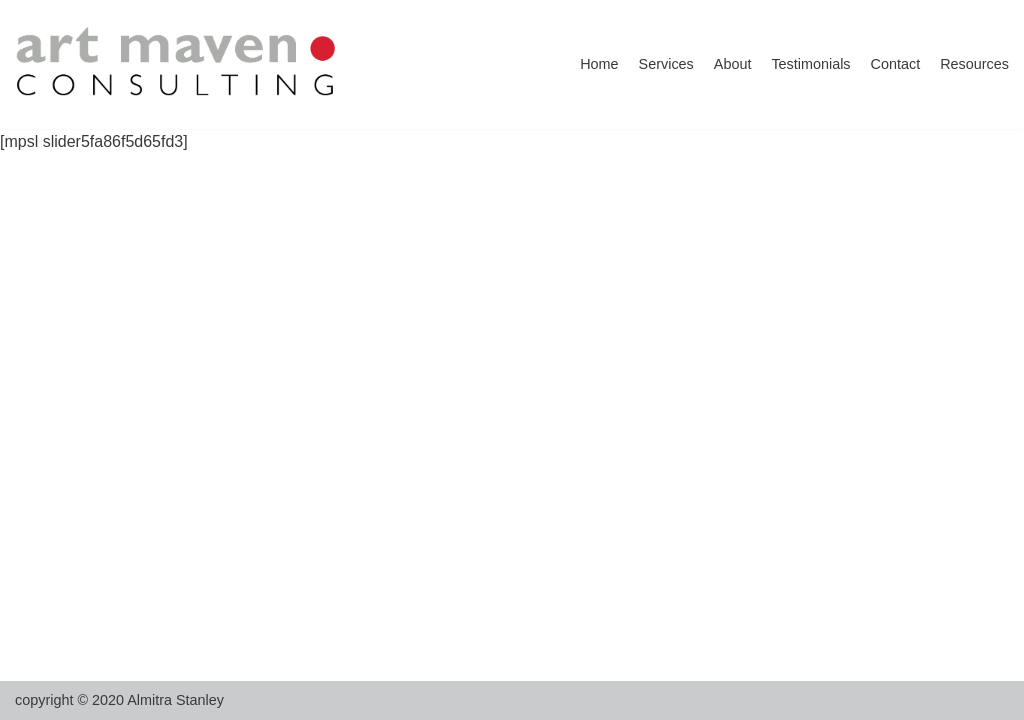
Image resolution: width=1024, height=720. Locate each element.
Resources (974, 64)
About (733, 64)
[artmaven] (178, 64)
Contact (896, 64)
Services (666, 64)
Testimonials (810, 64)
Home (599, 64)
